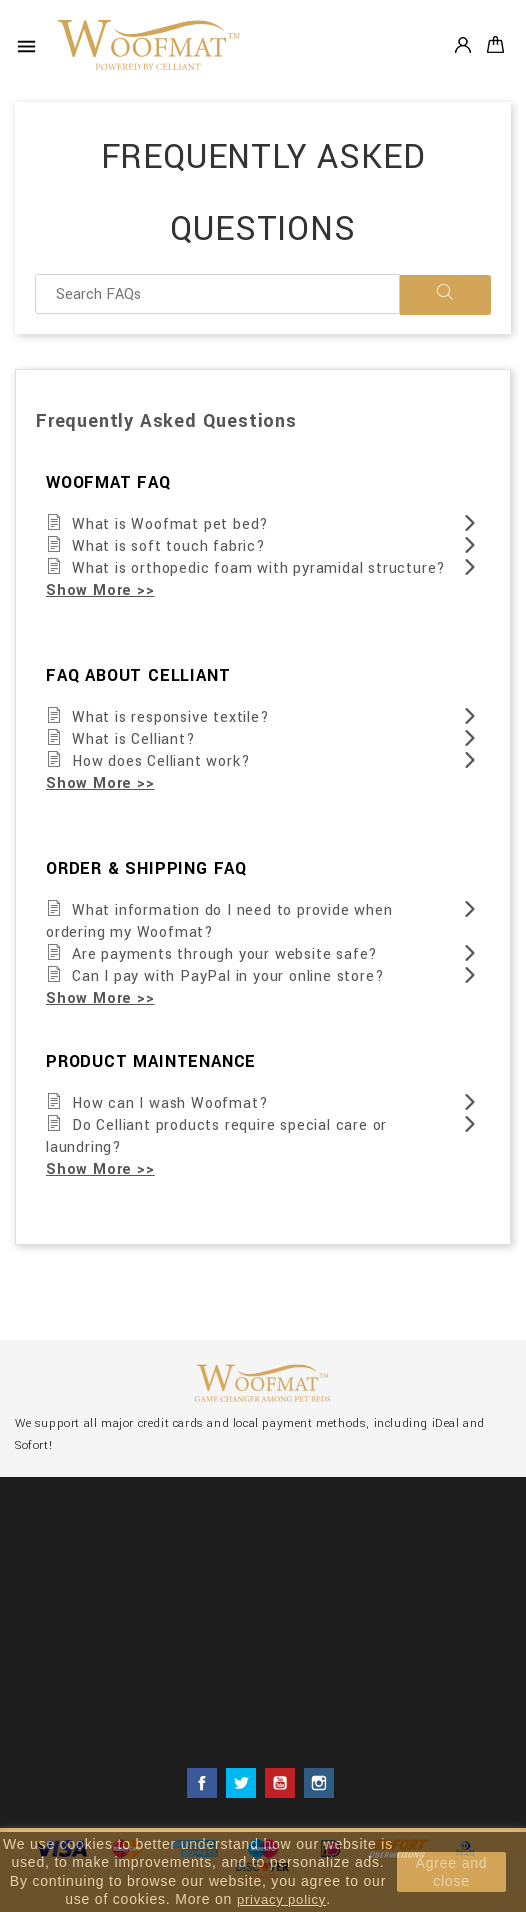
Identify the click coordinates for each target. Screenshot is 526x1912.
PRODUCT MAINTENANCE (151, 1062)
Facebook (202, 1783)
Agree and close (452, 1872)
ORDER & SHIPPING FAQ (146, 869)
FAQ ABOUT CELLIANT (138, 676)
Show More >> (100, 590)
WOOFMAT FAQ (108, 483)
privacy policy (281, 1899)
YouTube (280, 1783)
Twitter (241, 1783)
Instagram (319, 1783)
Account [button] (463, 44)
